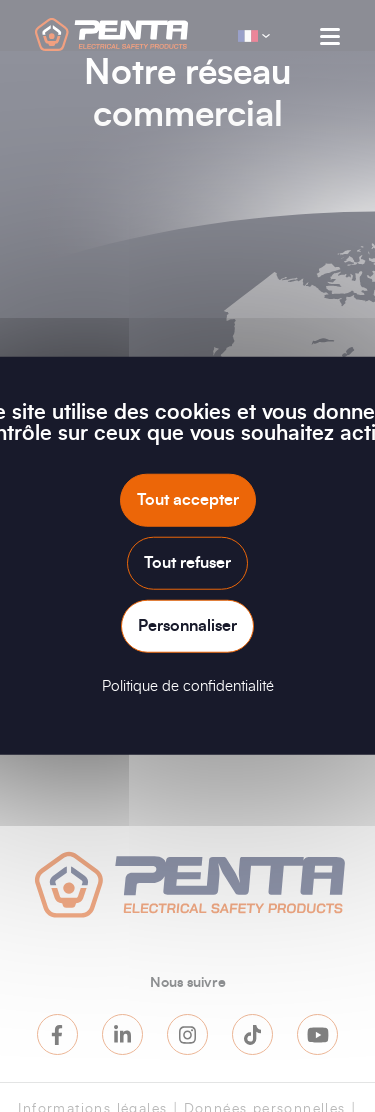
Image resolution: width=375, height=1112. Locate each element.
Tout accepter (188, 500)
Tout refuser (187, 563)
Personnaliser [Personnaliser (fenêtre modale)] (187, 626)
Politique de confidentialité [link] (188, 686)
